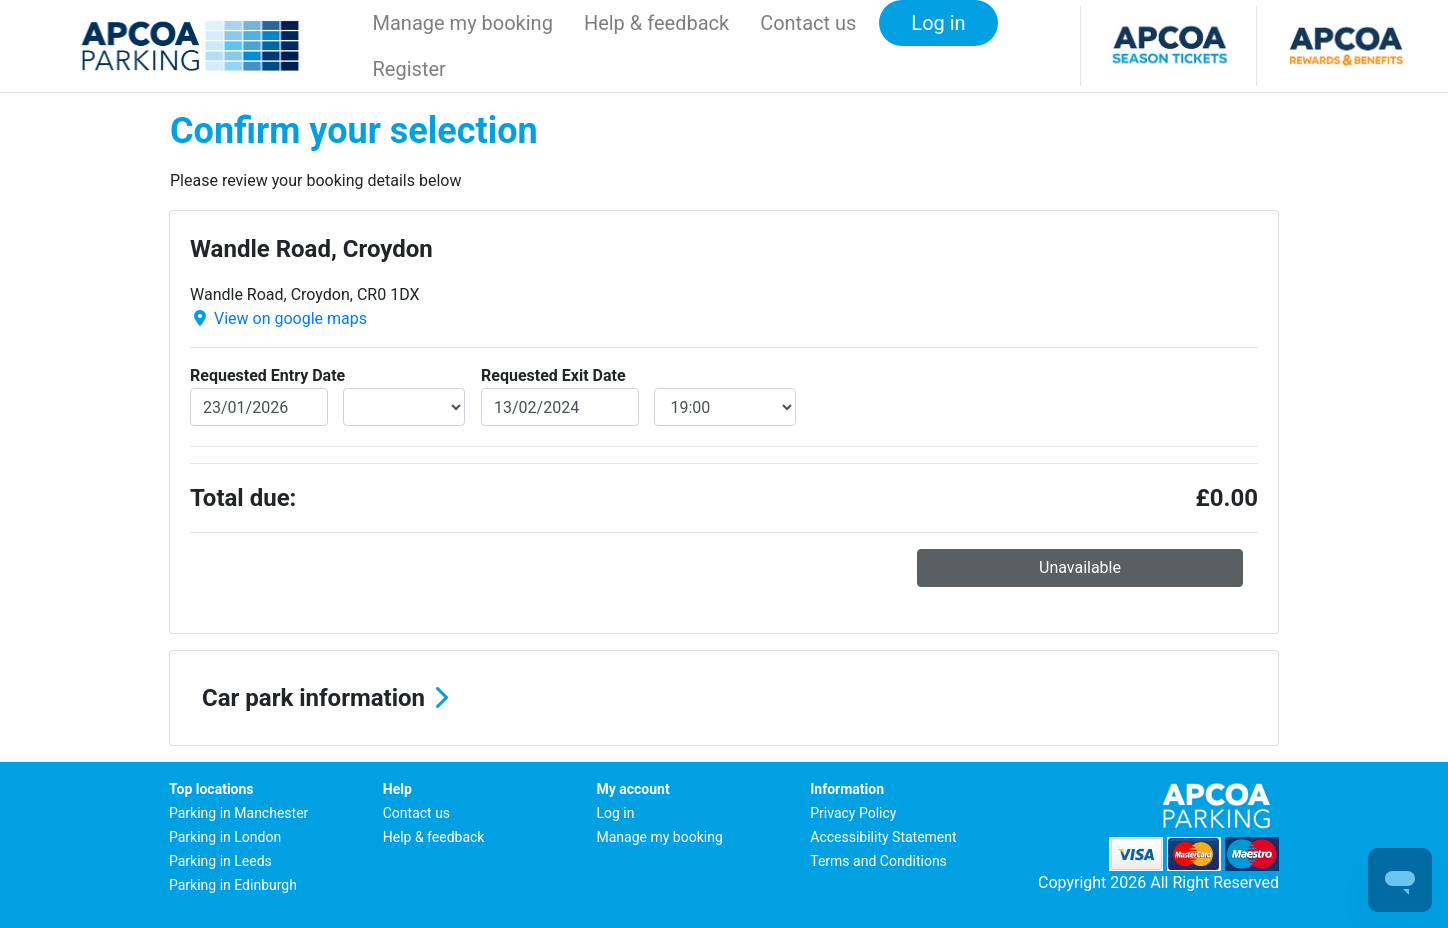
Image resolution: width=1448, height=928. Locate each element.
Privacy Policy (853, 813)
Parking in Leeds (220, 861)
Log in (616, 813)
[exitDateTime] (725, 407)
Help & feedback (656, 23)
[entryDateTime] (404, 407)
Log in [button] (938, 23)
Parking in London (225, 837)
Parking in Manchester (238, 813)
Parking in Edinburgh (233, 885)
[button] (724, 698)
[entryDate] (259, 407)
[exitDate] (560, 407)
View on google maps (290, 318)
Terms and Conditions (878, 861)
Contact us (808, 23)
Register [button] (409, 69)
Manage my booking (463, 23)
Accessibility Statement (883, 837)
